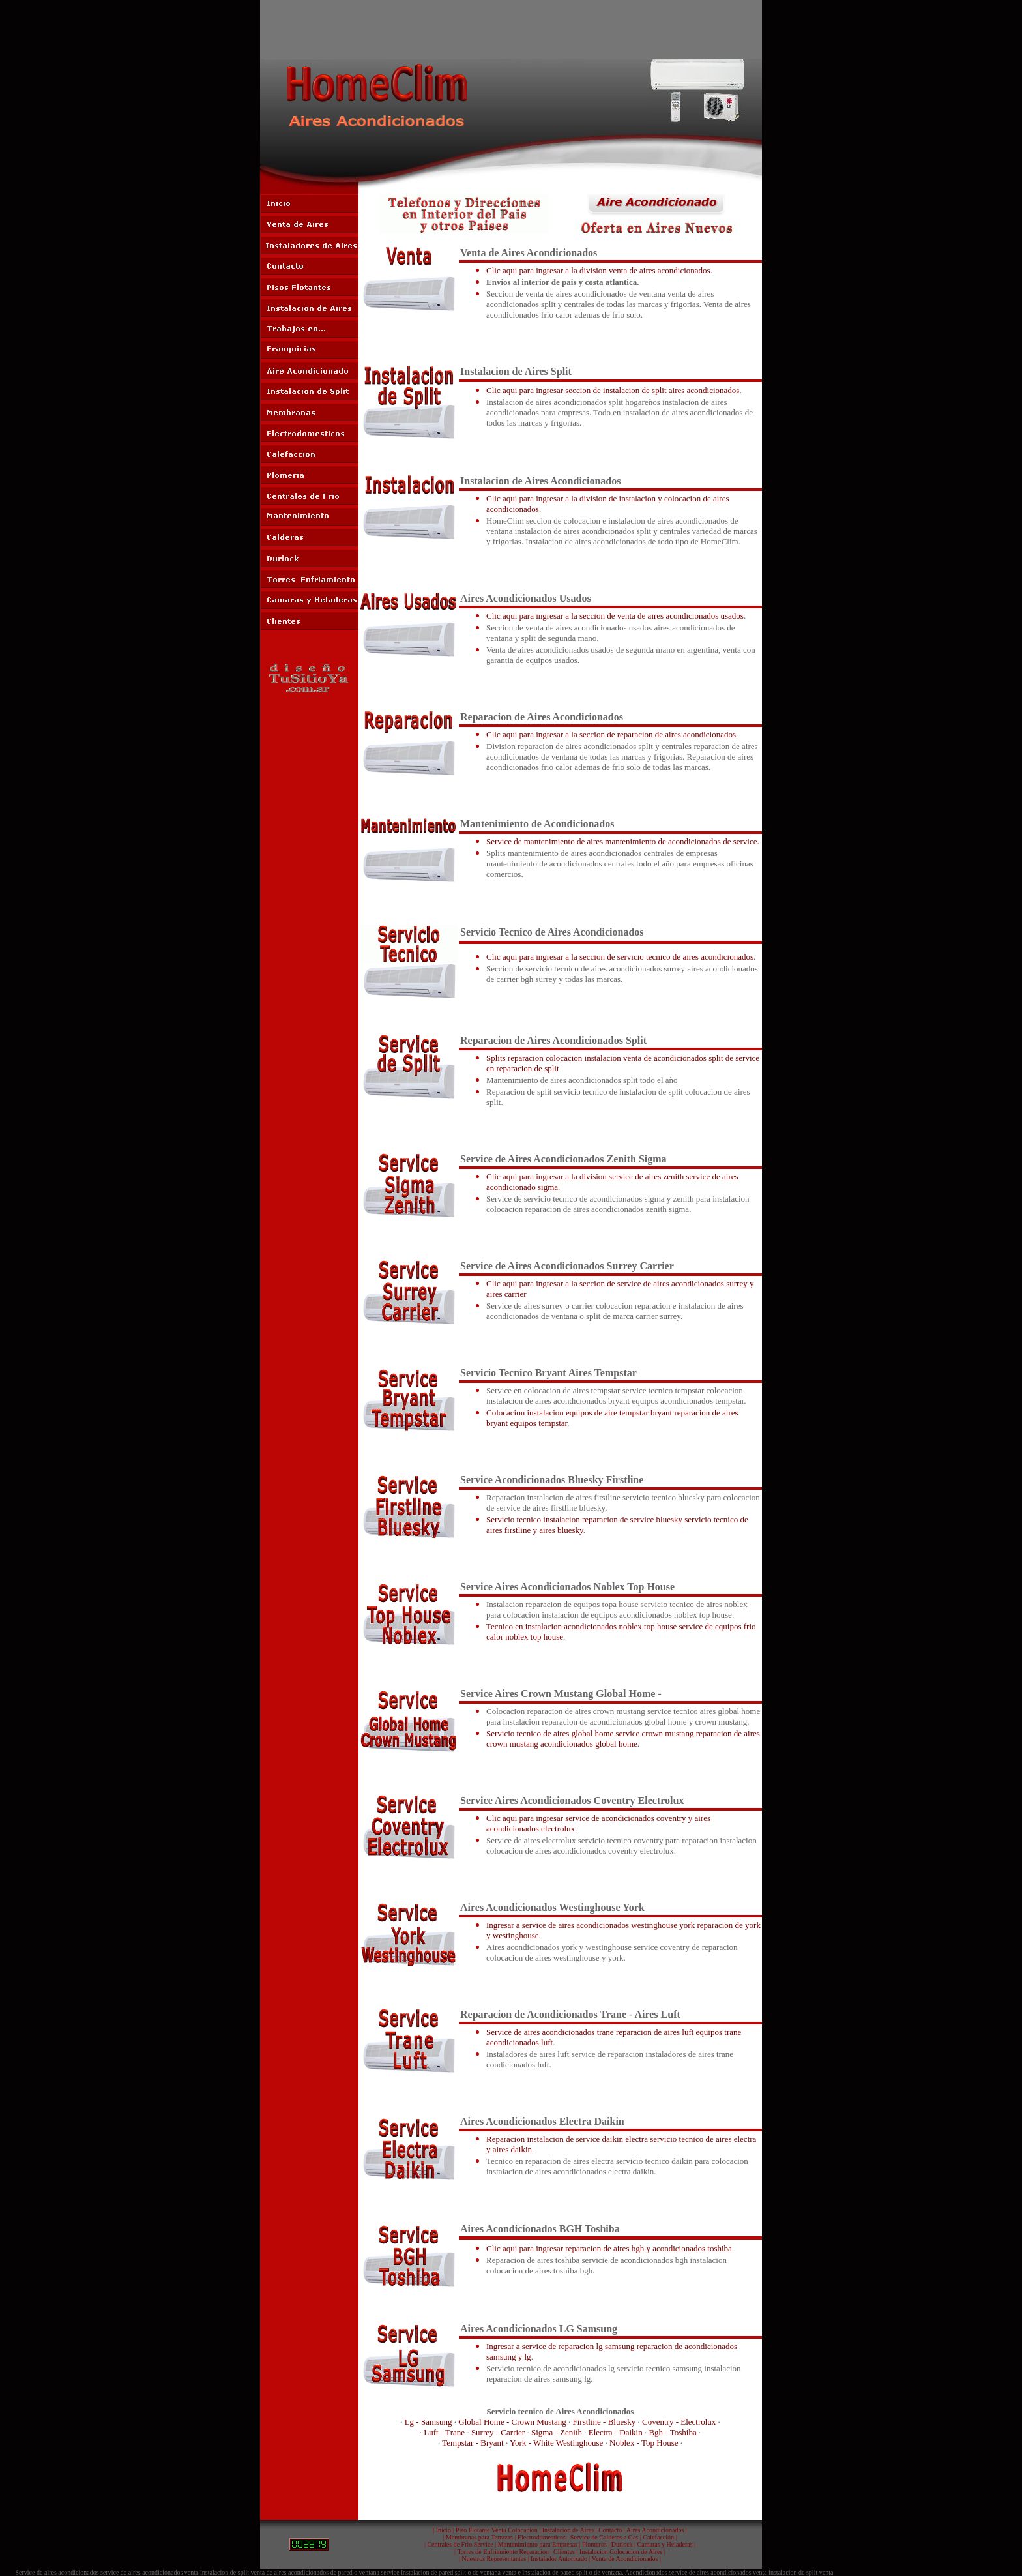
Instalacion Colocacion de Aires (620, 2551)
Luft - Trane (444, 2432)
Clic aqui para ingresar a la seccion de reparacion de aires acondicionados (611, 734)
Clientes (564, 2551)
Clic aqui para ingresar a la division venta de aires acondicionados (598, 270)
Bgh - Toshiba (672, 2432)
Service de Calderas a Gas (604, 2537)
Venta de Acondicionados (625, 2558)
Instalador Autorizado (559, 2558)
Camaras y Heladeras (665, 2544)
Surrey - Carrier (498, 2432)
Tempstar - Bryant (472, 2443)
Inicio (443, 2530)
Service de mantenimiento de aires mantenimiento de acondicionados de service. (622, 841)
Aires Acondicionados (655, 2530)
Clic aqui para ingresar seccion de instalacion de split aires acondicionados (612, 390)
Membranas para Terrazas (479, 2537)
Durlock (622, 2544)
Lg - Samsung (428, 2422)
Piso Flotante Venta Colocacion (497, 2530)
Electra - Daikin (616, 2432)
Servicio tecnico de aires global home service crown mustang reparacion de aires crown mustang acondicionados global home (623, 1738)
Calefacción (658, 2537)
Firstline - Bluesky (603, 2422)
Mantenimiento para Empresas (537, 2544)
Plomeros (594, 2544)
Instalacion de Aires (568, 2530)
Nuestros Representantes (494, 2558)
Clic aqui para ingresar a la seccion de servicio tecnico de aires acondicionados (619, 957)
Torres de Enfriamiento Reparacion (503, 2551)
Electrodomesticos (542, 2537)
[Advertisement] (511, 29)
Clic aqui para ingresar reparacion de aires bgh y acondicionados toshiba (609, 2248)
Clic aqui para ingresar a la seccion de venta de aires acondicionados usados (615, 616)
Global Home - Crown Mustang (512, 2422)
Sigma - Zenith (556, 2432)
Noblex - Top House (643, 2443)
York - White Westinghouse (556, 2443)
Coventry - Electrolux (679, 2422)
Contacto (610, 2530)
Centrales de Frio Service (460, 2544)
